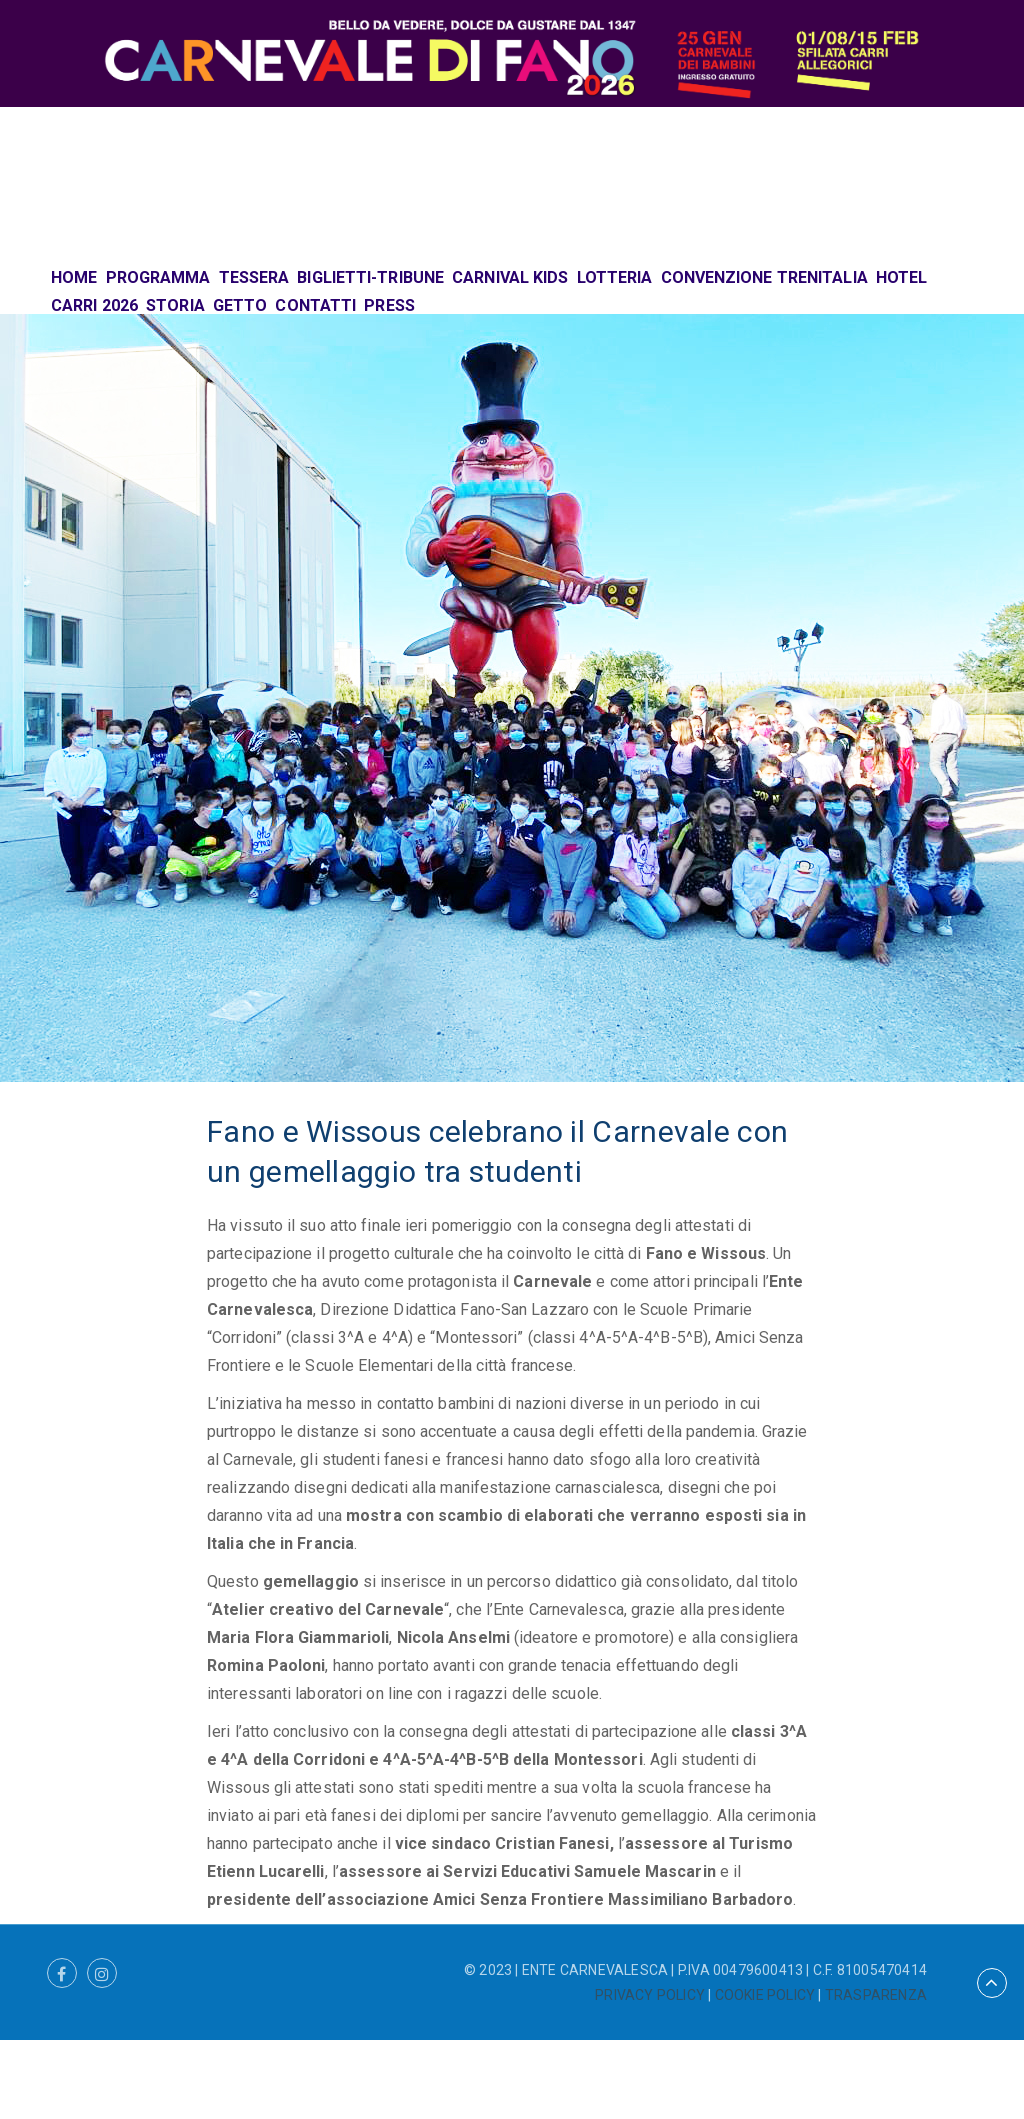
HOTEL (902, 277)
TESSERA (254, 277)
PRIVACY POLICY (650, 1995)
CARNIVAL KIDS (510, 277)
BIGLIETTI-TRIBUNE (370, 277)
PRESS (389, 305)
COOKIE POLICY (765, 1995)
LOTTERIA (615, 277)
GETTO (240, 305)
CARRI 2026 (94, 305)
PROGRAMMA (158, 277)
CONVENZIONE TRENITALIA (764, 277)
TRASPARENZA (876, 1995)
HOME (74, 277)
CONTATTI (315, 305)
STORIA (175, 305)
